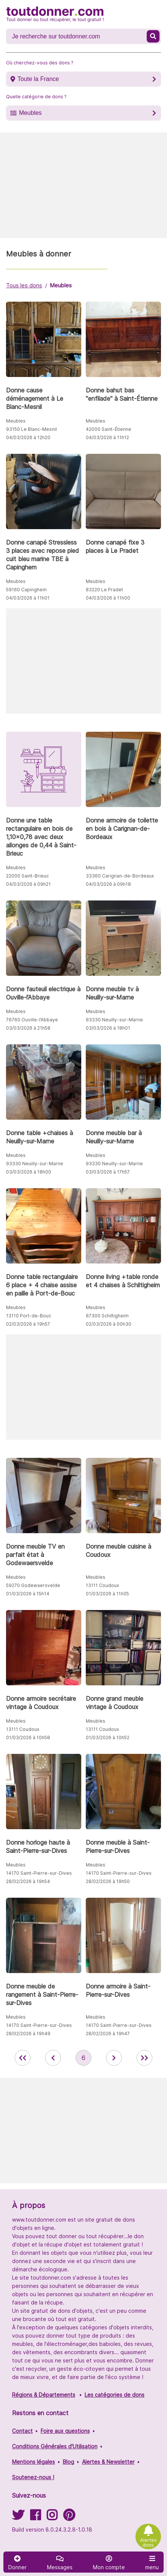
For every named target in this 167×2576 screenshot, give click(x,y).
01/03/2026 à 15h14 (27, 1593)
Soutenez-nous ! (33, 2477)
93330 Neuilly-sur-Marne (114, 1019)
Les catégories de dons (114, 2394)
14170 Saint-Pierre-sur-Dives (39, 1873)
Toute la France (38, 79)
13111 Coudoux (102, 1585)
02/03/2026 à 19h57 (28, 1324)
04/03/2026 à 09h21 (28, 884)
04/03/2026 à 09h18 (108, 884)
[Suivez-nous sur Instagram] (52, 2517)
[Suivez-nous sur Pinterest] (69, 2517)
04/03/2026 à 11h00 (108, 598)
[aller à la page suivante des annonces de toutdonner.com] (113, 2057)
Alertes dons (148, 2542)
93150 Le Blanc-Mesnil (31, 429)
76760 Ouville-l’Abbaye (32, 1019)
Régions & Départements (43, 2394)
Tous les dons (24, 285)
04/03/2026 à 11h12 (107, 437)
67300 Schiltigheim (107, 1316)
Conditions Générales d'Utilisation (54, 2446)
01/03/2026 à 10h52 (107, 1737)
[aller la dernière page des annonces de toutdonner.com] (144, 2057)
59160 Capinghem (26, 589)
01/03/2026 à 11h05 (107, 1593)
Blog (68, 2461)
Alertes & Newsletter (108, 2461)
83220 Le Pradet (104, 589)
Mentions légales (33, 2461)
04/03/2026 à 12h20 (28, 437)
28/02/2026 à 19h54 (28, 1881)
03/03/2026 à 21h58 (28, 1028)
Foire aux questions (65, 2431)
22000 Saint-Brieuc (27, 876)
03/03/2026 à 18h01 (108, 1028)
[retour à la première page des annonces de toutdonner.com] (22, 2057)
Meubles (30, 113)
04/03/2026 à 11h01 (28, 598)
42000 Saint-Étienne (108, 429)
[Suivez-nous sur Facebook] (35, 2517)
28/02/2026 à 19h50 (108, 1881)
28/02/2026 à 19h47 (108, 2033)
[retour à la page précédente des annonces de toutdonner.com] (53, 2057)
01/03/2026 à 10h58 (28, 1737)
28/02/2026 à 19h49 (28, 2033)
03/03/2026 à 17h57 (108, 1172)
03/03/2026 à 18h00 (28, 1172)
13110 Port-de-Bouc (28, 1316)
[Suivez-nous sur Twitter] (18, 2517)
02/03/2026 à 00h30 (108, 1324)
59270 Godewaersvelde (33, 1585)
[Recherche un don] (77, 36)
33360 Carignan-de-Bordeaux (120, 876)
